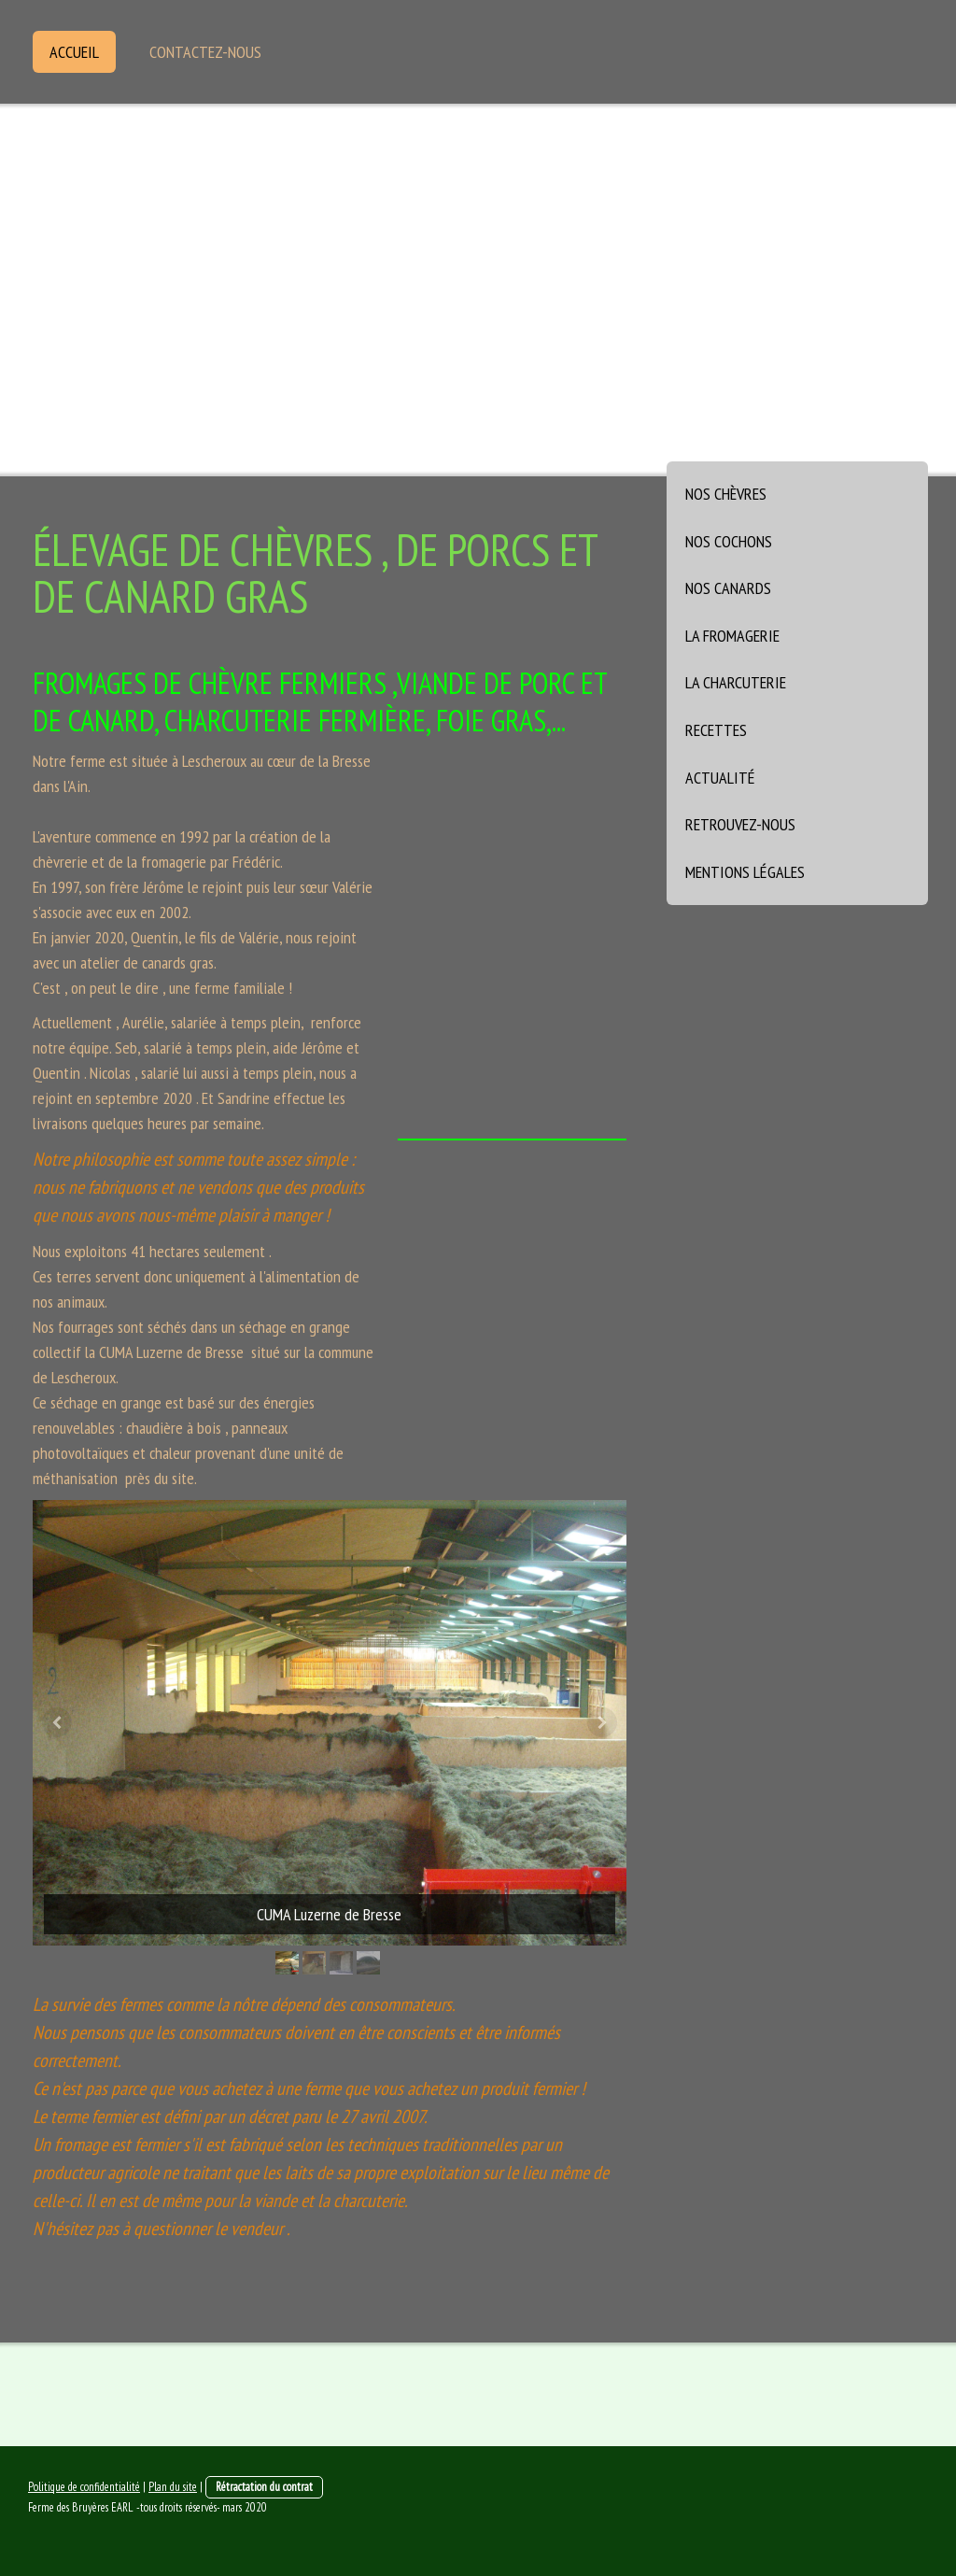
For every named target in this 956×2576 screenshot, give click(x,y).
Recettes (716, 730)
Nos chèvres (725, 493)
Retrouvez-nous (740, 824)
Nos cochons (728, 541)
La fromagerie (732, 635)
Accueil (74, 52)
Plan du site (172, 2487)
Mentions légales (745, 872)
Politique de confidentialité (84, 2487)
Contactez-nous (205, 52)
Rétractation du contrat (264, 2487)
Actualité (720, 777)
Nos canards (728, 588)
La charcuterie (735, 682)
